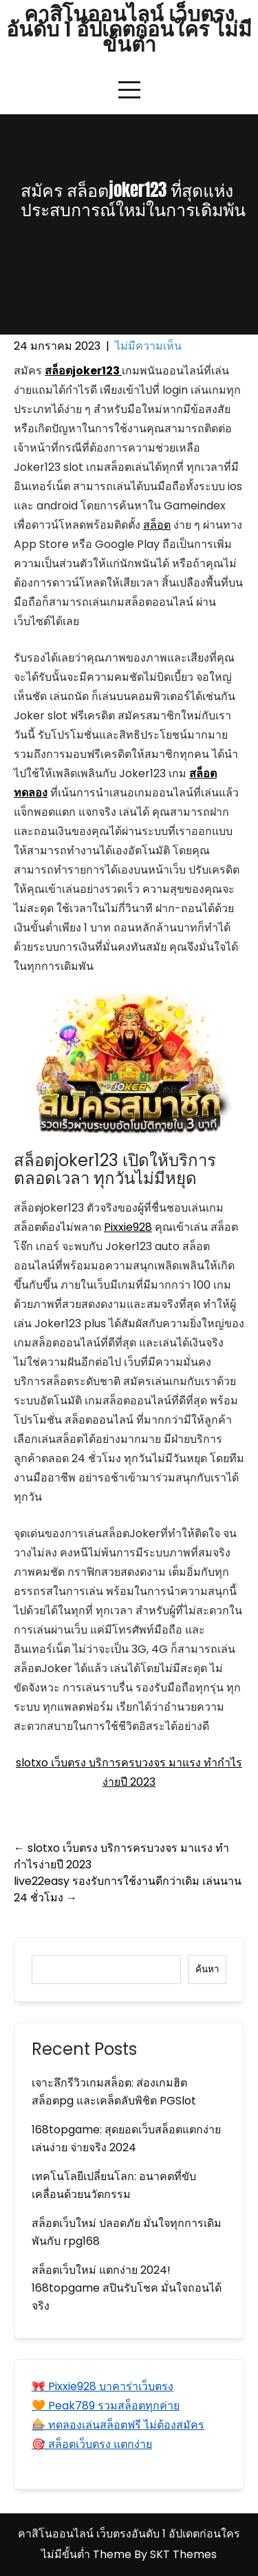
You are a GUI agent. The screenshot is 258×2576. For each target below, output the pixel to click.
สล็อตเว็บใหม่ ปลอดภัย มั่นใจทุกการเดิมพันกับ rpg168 (127, 2232)
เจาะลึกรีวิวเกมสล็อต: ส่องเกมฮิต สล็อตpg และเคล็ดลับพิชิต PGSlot (114, 2092)
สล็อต (157, 525)
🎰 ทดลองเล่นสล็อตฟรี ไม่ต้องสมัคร (118, 2425)
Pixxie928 (128, 1227)
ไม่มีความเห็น (148, 346)
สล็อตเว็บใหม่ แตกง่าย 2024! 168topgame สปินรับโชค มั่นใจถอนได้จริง (127, 2288)
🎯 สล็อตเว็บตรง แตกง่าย (92, 2444)
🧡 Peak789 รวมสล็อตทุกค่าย (106, 2406)
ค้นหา (207, 1969)
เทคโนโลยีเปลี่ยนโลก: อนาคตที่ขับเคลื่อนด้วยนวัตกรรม (114, 2185)
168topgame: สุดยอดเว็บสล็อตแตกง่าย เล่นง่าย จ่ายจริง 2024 (126, 2138)
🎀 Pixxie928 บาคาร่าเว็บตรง (102, 2386)
